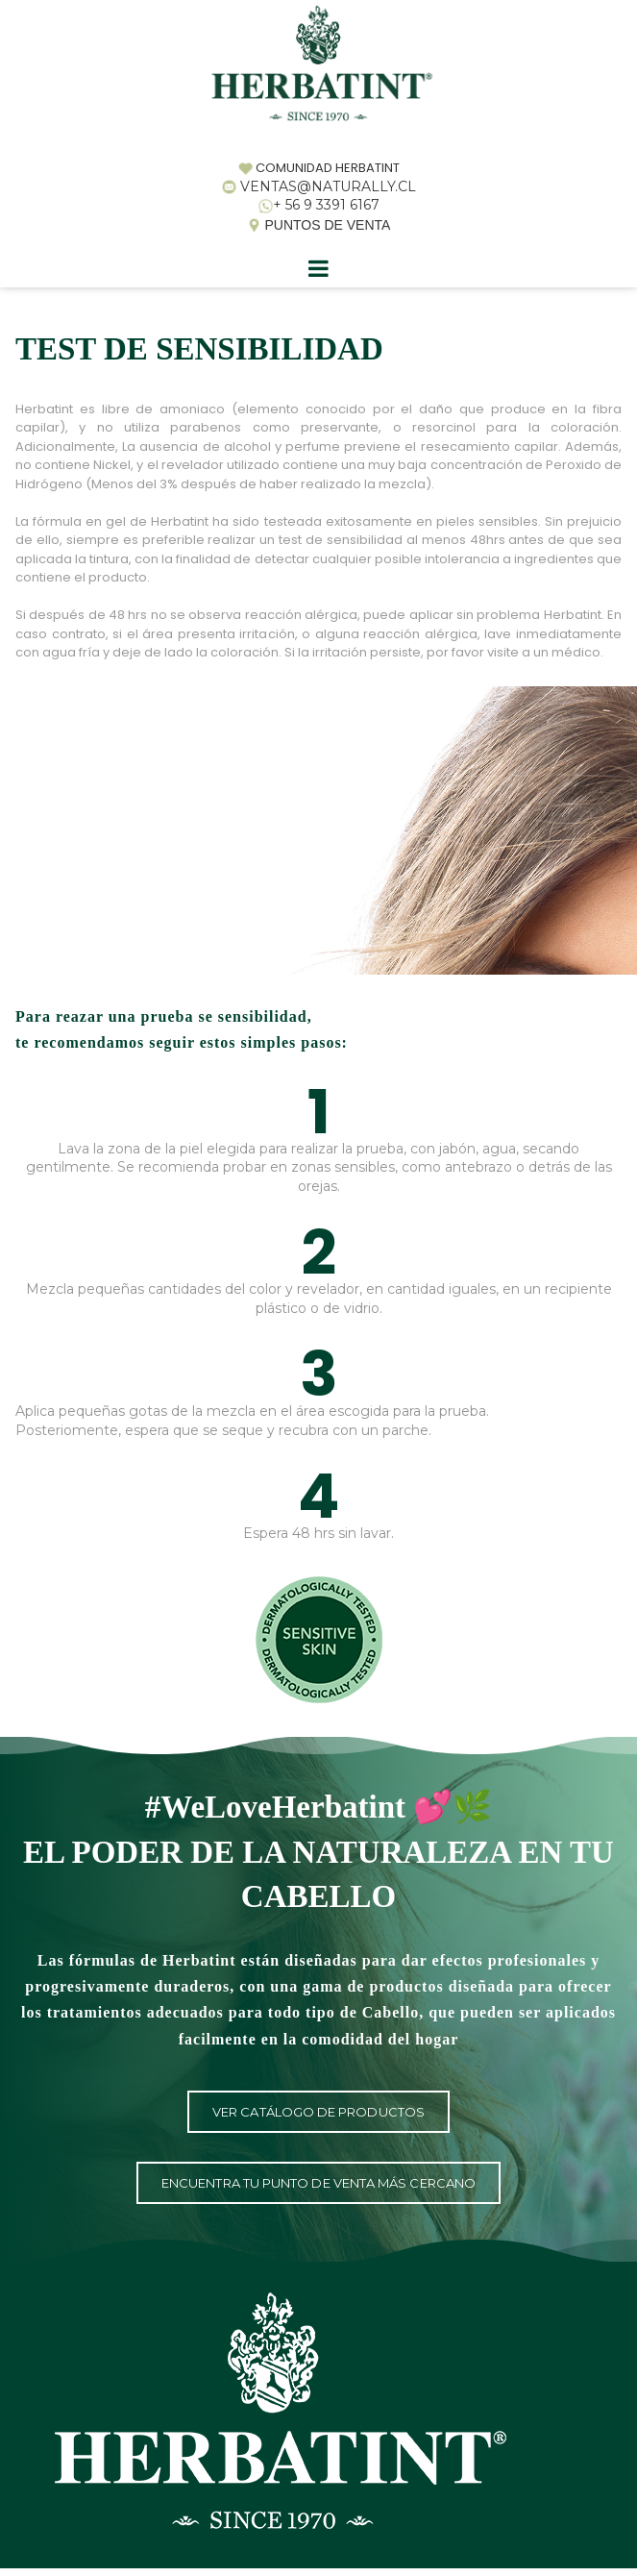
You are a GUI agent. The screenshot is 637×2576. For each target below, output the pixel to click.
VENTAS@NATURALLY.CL (328, 186)
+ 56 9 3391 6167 (326, 204)
